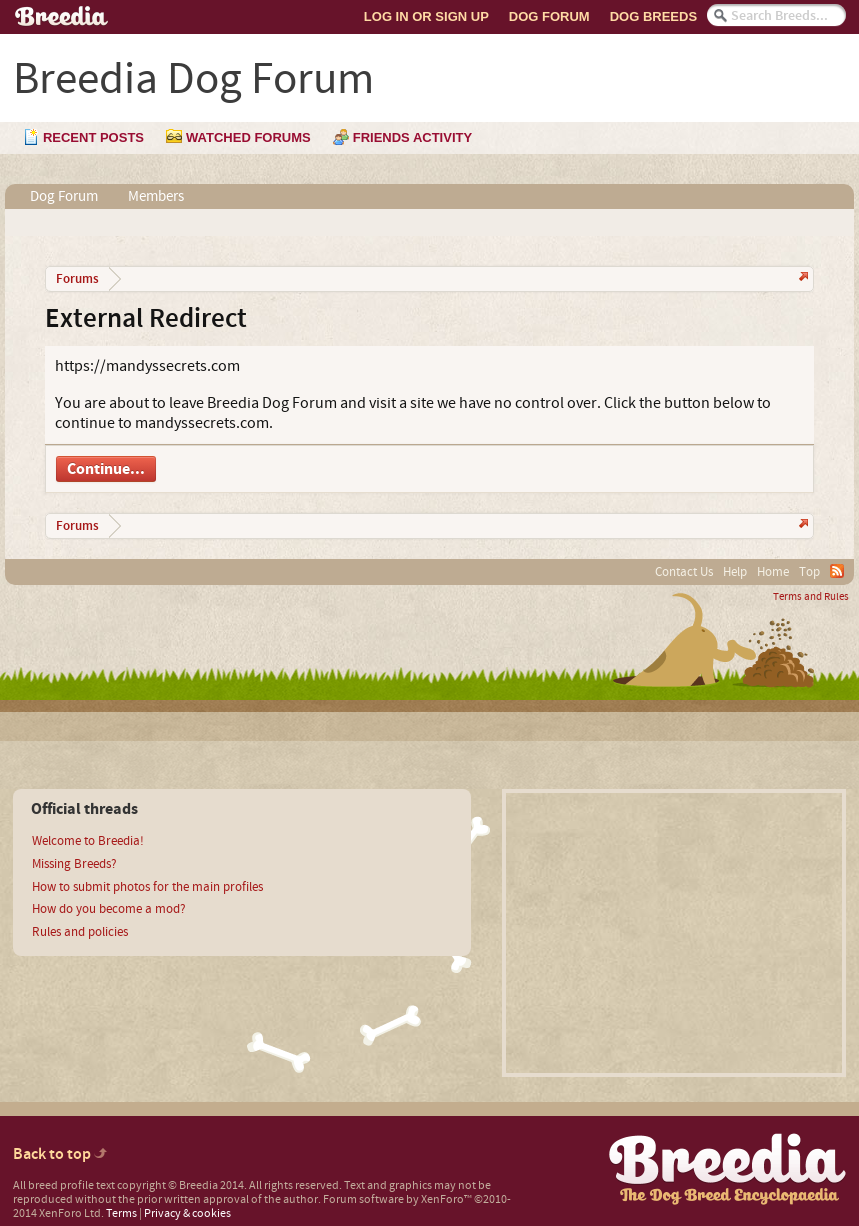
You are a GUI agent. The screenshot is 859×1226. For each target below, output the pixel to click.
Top (809, 572)
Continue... (106, 469)
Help (735, 572)
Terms (121, 1213)
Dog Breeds (653, 16)
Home (773, 572)
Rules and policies (80, 932)
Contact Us (684, 572)
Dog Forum (549, 16)
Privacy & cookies (187, 1213)
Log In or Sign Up (426, 16)
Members (156, 196)
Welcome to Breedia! (88, 841)
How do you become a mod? (109, 909)
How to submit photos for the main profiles (147, 887)
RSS (837, 571)
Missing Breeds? (74, 864)
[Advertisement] (674, 933)
